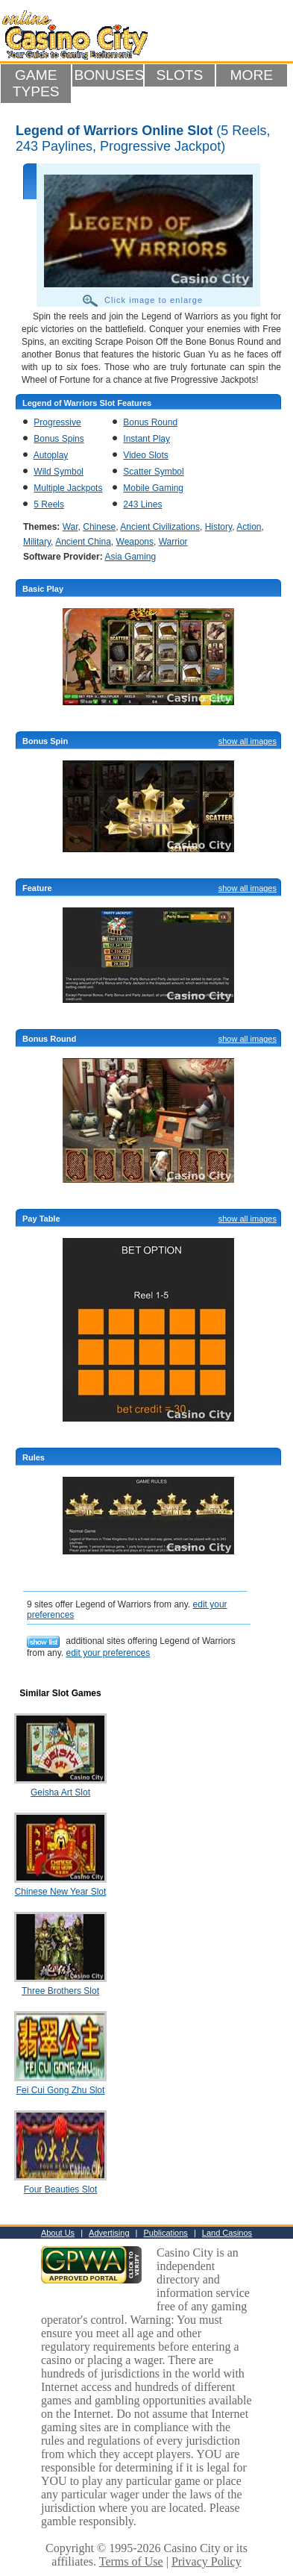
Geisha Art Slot (60, 1792)
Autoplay (51, 455)
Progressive (57, 422)
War (70, 527)
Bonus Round (150, 422)
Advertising (109, 2232)
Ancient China (83, 542)
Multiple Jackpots (68, 488)
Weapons (135, 542)
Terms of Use (131, 2561)
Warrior (173, 542)
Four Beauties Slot (61, 2189)
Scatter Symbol (153, 471)
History (218, 527)
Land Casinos (227, 2232)
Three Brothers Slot (60, 1991)
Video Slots (145, 455)
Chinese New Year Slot (61, 1891)
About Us (58, 2232)
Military (37, 542)
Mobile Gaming (153, 488)
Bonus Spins (59, 439)
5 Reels (49, 504)
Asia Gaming (130, 556)
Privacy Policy (206, 2561)
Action (248, 527)
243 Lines (142, 504)
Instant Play (146, 439)
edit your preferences (108, 1653)
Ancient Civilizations (160, 527)
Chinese (99, 527)
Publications (166, 2232)
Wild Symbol (59, 471)
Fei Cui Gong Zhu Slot (60, 2090)
